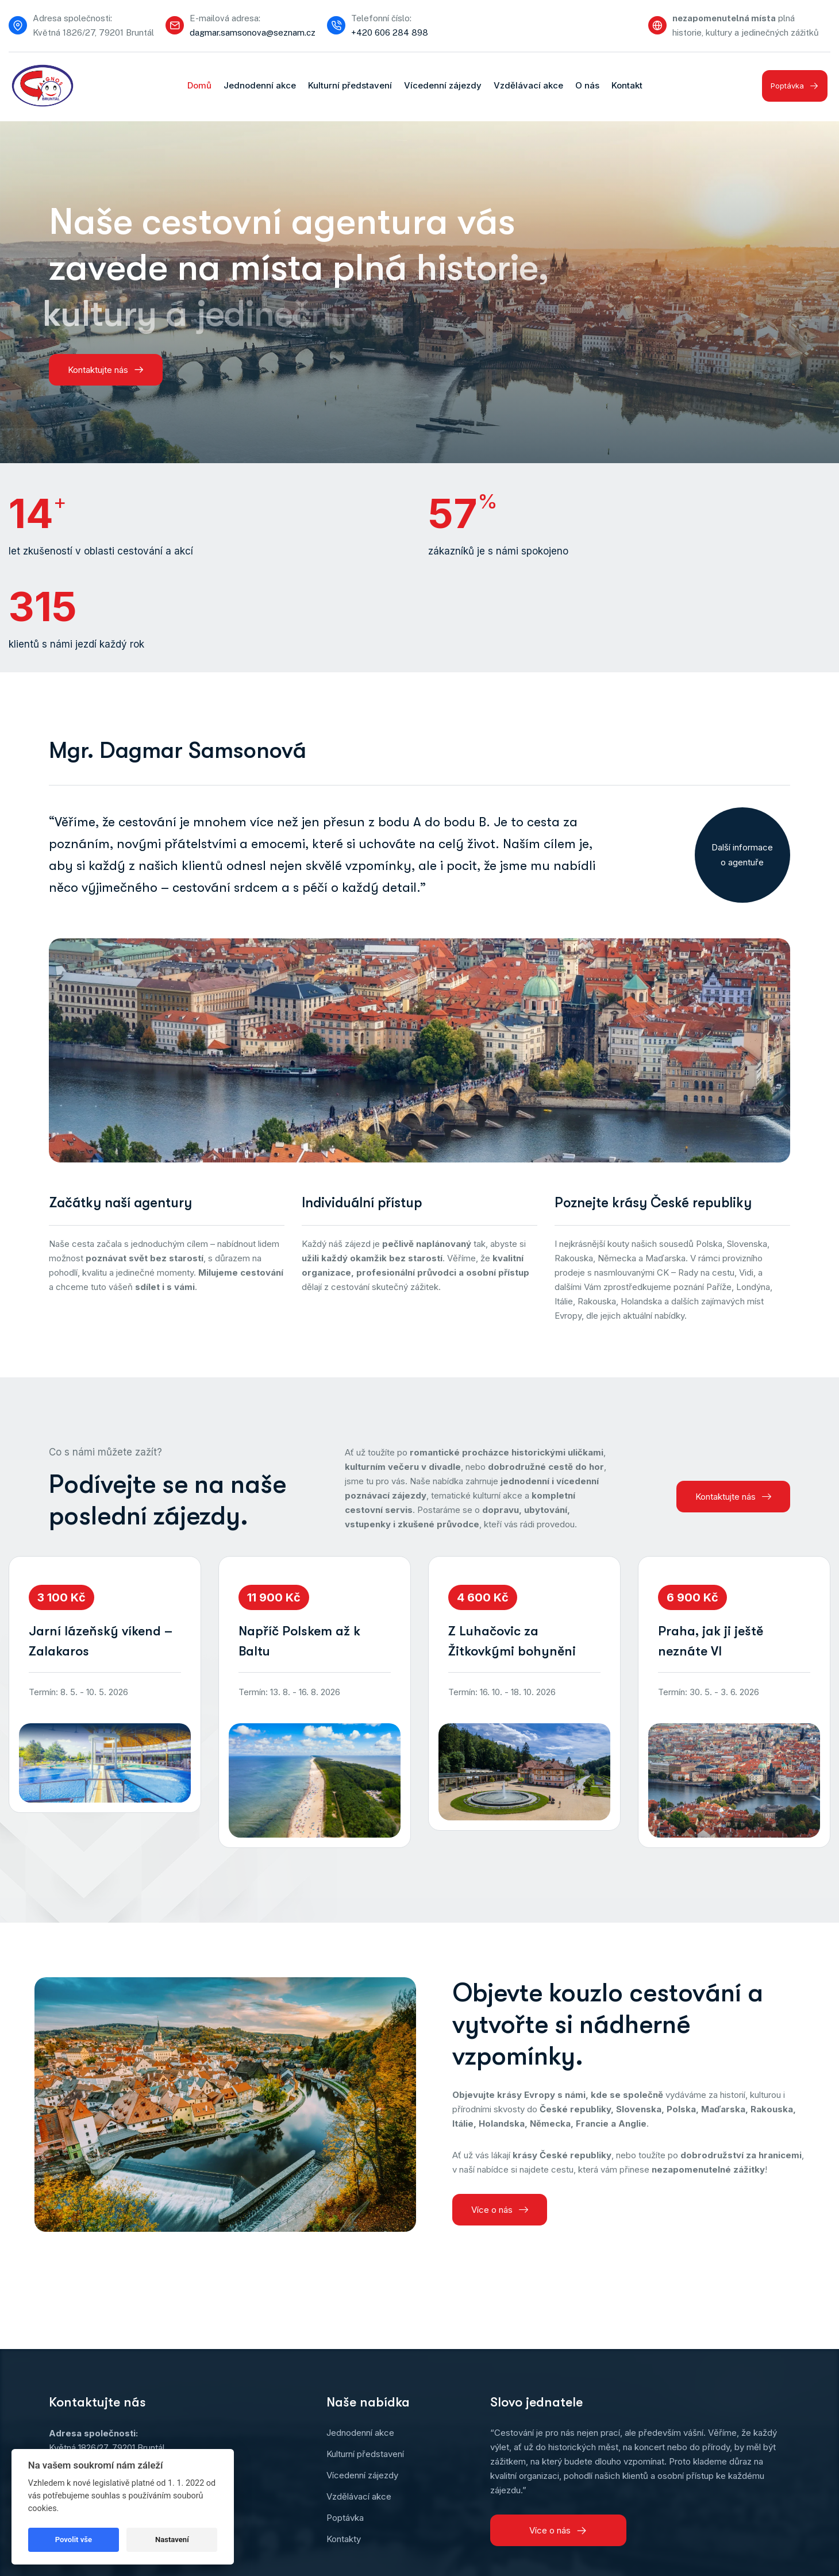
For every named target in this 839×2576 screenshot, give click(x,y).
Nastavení (172, 2539)
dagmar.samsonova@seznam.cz (252, 32)
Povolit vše (73, 2539)
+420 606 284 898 (389, 32)
